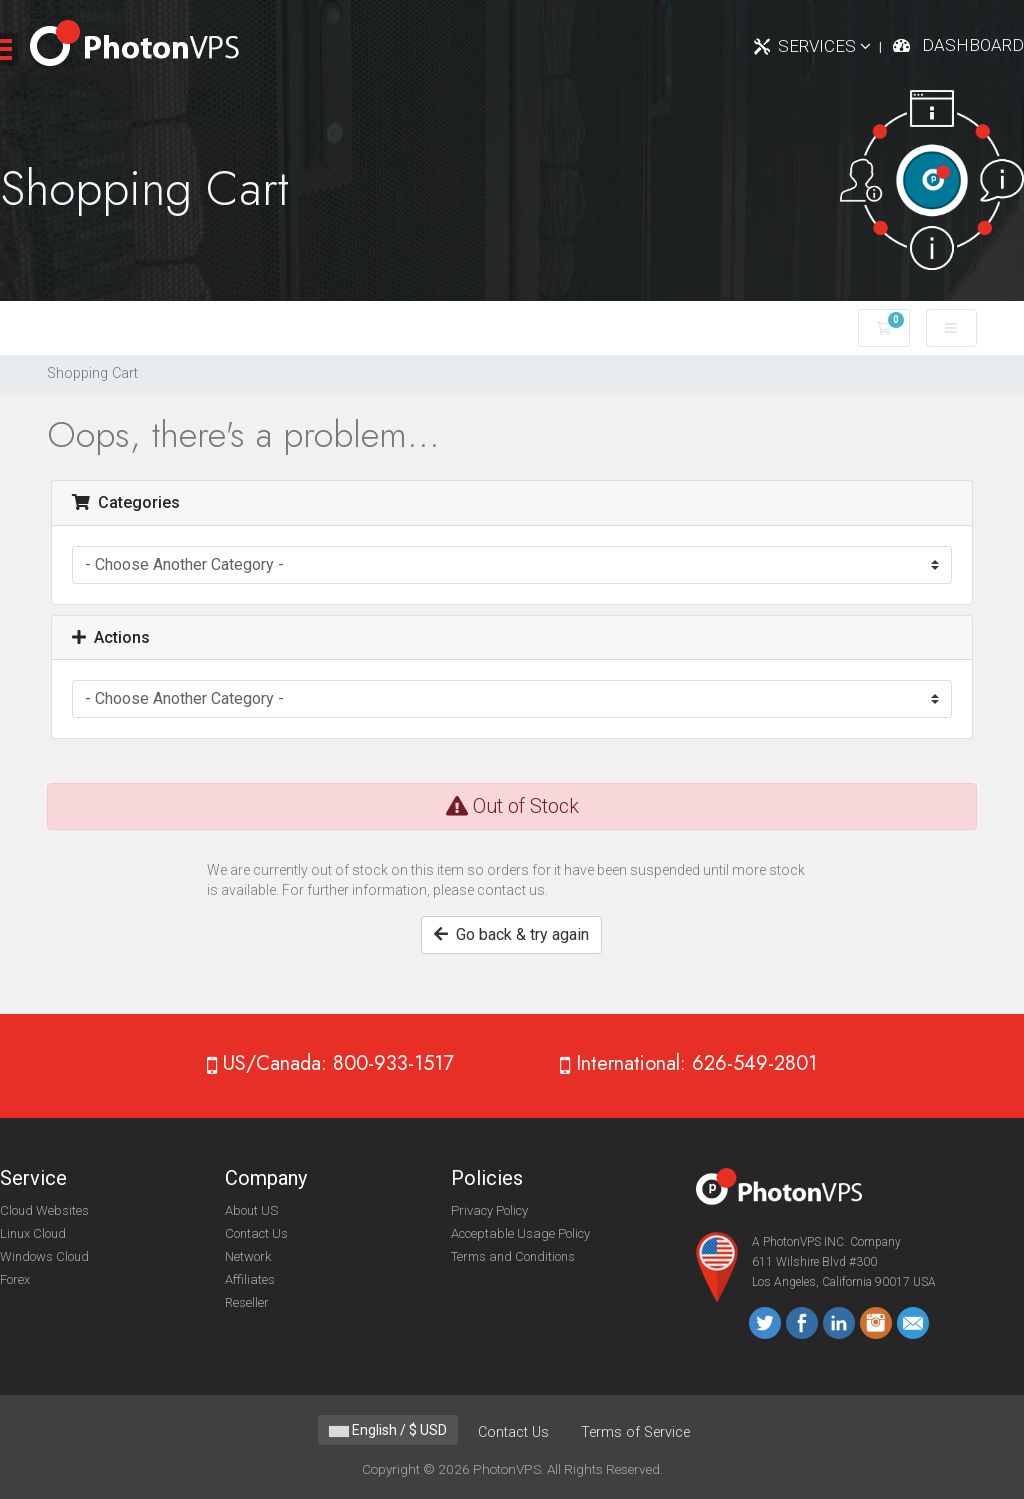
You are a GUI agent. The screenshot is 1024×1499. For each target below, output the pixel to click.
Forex (15, 1279)
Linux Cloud (33, 1233)
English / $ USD (388, 1430)
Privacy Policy (489, 1210)
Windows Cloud (44, 1256)
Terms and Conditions (513, 1256)
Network (248, 1256)
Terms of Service (635, 1432)
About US (251, 1210)
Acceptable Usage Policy (520, 1233)
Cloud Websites (44, 1210)
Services (824, 46)
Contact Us (256, 1233)
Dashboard (973, 45)
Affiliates (250, 1279)
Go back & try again (511, 934)
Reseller (247, 1302)
